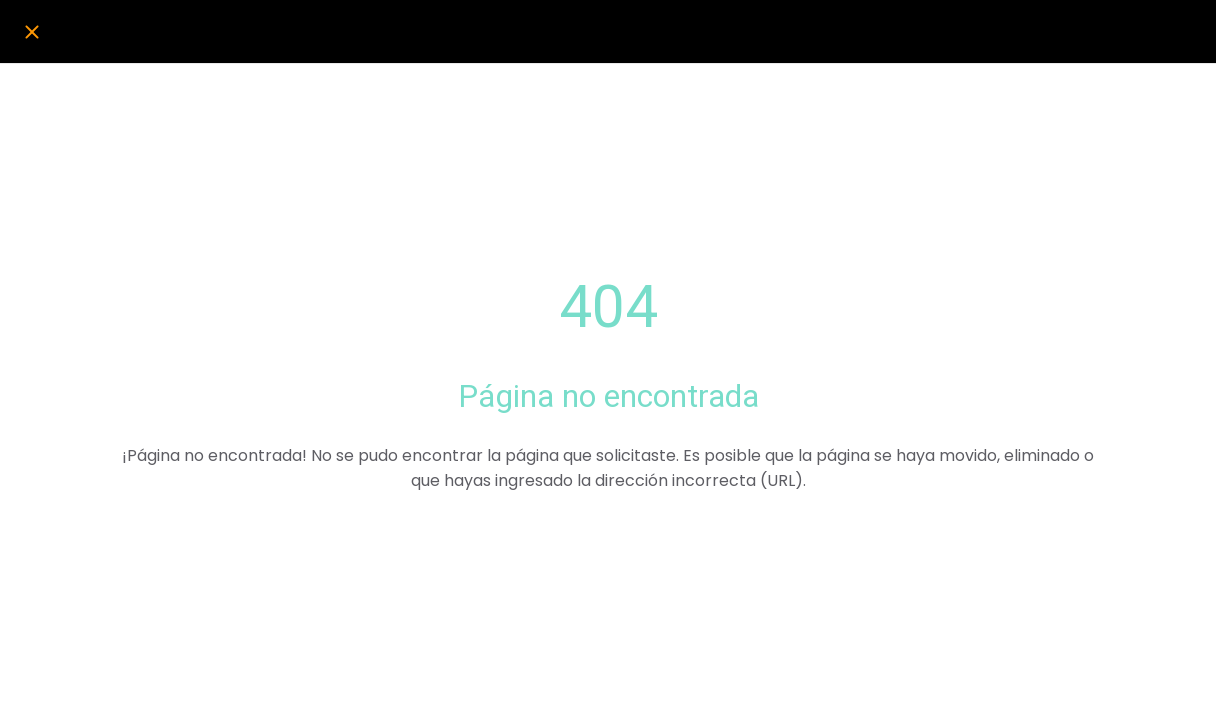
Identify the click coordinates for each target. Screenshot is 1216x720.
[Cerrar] (32, 32)
